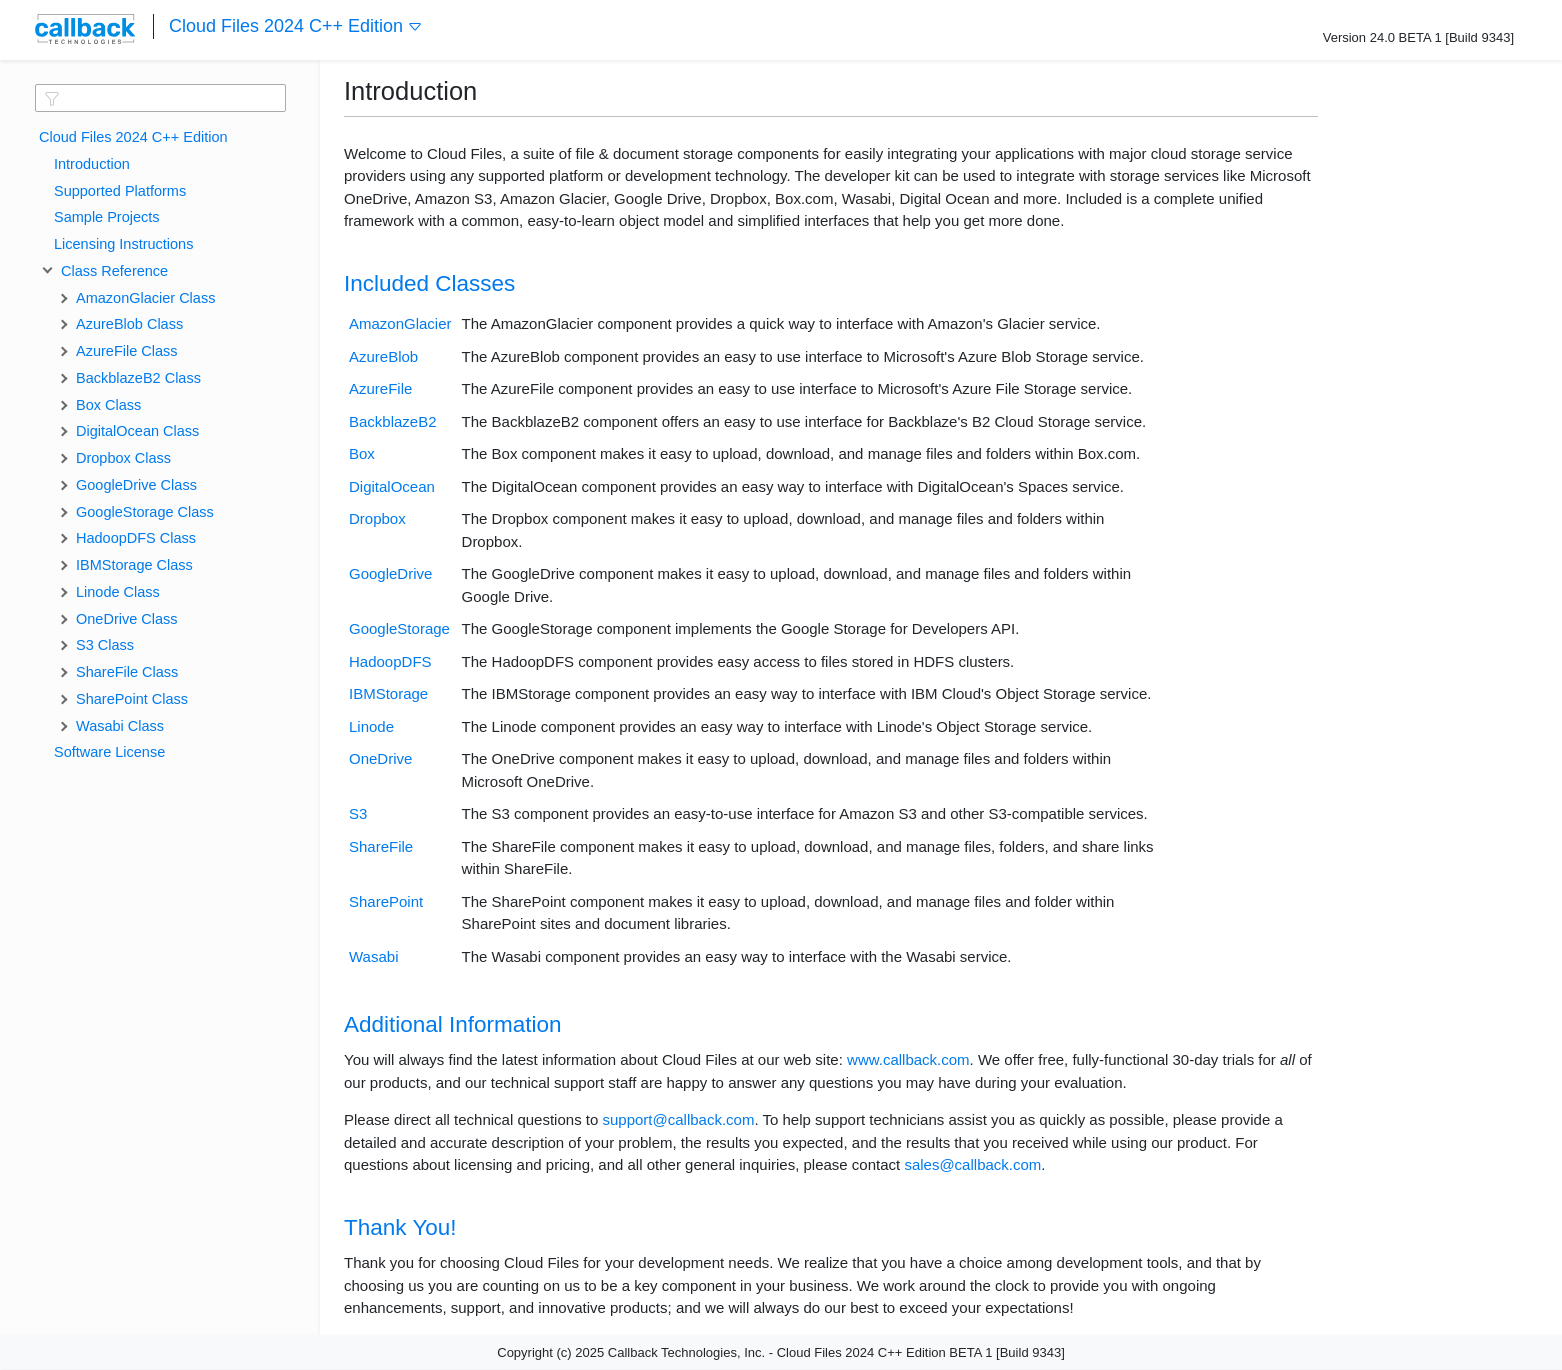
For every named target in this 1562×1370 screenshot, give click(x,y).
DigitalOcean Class (137, 431)
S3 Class (105, 645)
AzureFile (380, 388)
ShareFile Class (127, 672)
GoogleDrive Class (136, 485)
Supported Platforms (120, 191)
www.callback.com (908, 1059)
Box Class (108, 405)
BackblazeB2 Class (138, 378)
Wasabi (373, 956)
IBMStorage (388, 693)
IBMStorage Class (134, 565)
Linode (371, 726)
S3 (358, 813)
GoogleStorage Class (145, 512)
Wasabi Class (120, 726)
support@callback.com (678, 1119)
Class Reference (111, 271)
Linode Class (118, 592)
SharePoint (386, 901)
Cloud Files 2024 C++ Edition (296, 26)
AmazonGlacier (400, 323)
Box (362, 453)
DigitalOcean (392, 486)
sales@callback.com (972, 1164)
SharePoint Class (132, 699)
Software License (109, 752)
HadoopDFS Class (136, 538)
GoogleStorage (399, 628)
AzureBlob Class (129, 324)
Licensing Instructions (123, 244)
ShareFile (381, 846)
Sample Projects (107, 217)
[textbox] (160, 98)
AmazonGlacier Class (145, 298)
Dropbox (377, 518)
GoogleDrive (390, 573)
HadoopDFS (390, 661)
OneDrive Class (127, 619)
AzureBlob (383, 356)
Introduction (92, 164)
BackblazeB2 (393, 421)
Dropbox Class (123, 458)
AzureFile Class (127, 351)
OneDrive (380, 758)
